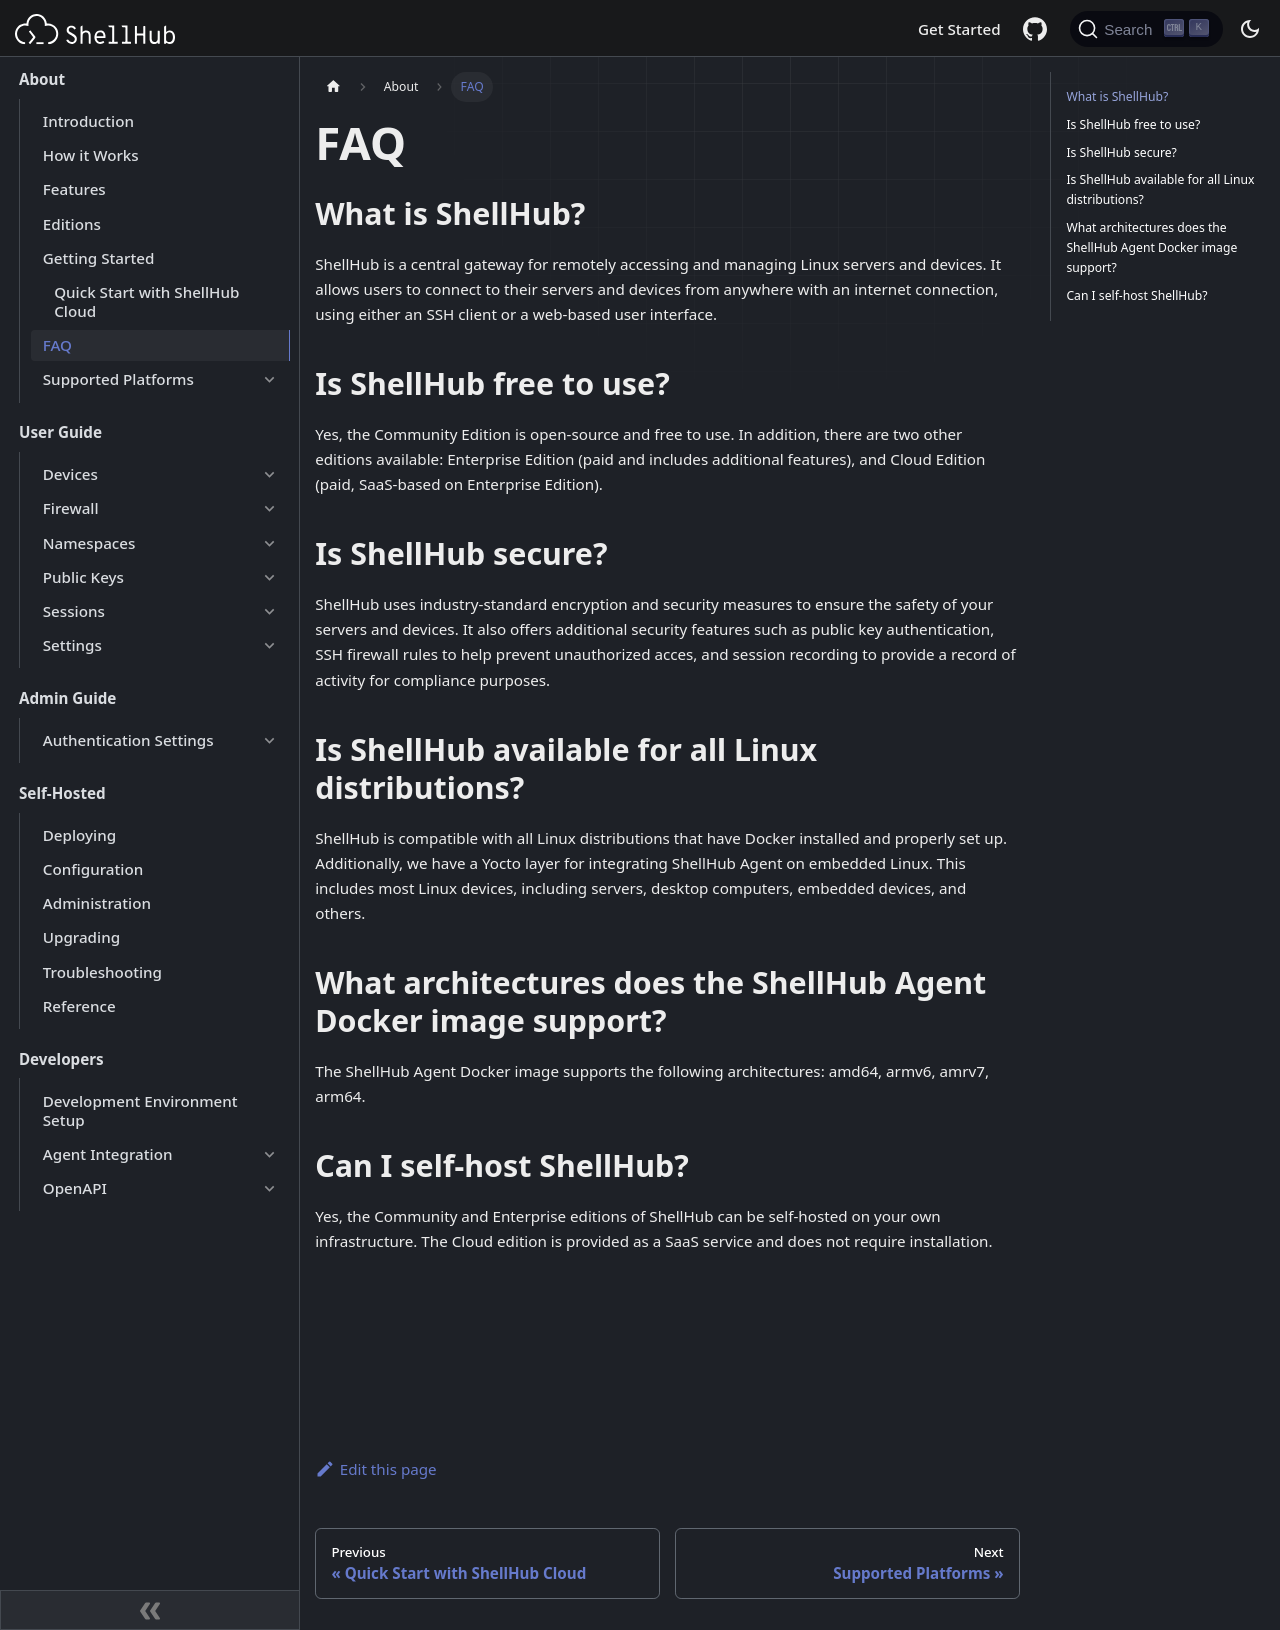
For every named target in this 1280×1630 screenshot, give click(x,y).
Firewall (71, 508)
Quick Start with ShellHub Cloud (146, 301)
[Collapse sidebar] (150, 1610)
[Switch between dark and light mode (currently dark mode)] (1249, 29)
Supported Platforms (118, 379)
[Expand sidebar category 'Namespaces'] (269, 543)
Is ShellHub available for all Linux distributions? (1160, 189)
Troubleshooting (102, 972)
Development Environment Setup (140, 1110)
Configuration (93, 869)
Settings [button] (72, 645)
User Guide (60, 432)
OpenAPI (75, 1188)
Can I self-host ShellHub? (1136, 295)
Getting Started (99, 258)
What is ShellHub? (1117, 96)
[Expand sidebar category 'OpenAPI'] (269, 1188)
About (42, 79)
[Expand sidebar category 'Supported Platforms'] (269, 380)
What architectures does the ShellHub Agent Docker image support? (1151, 247)
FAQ (57, 345)
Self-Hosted (62, 793)
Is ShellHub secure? (1121, 152)
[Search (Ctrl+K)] (1146, 29)
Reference (79, 1006)
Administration (97, 903)
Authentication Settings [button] (128, 740)
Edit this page (375, 1469)
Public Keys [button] (83, 577)
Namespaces (89, 543)
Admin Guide (67, 698)
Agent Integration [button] (108, 1154)
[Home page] (333, 87)
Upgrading (81, 937)
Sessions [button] (74, 611)
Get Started (959, 29)
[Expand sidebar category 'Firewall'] (269, 509)
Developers (61, 1059)
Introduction (88, 121)
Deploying (79, 835)
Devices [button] (70, 474)
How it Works (91, 155)
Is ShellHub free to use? (1133, 124)
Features (74, 189)
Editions (72, 224)
